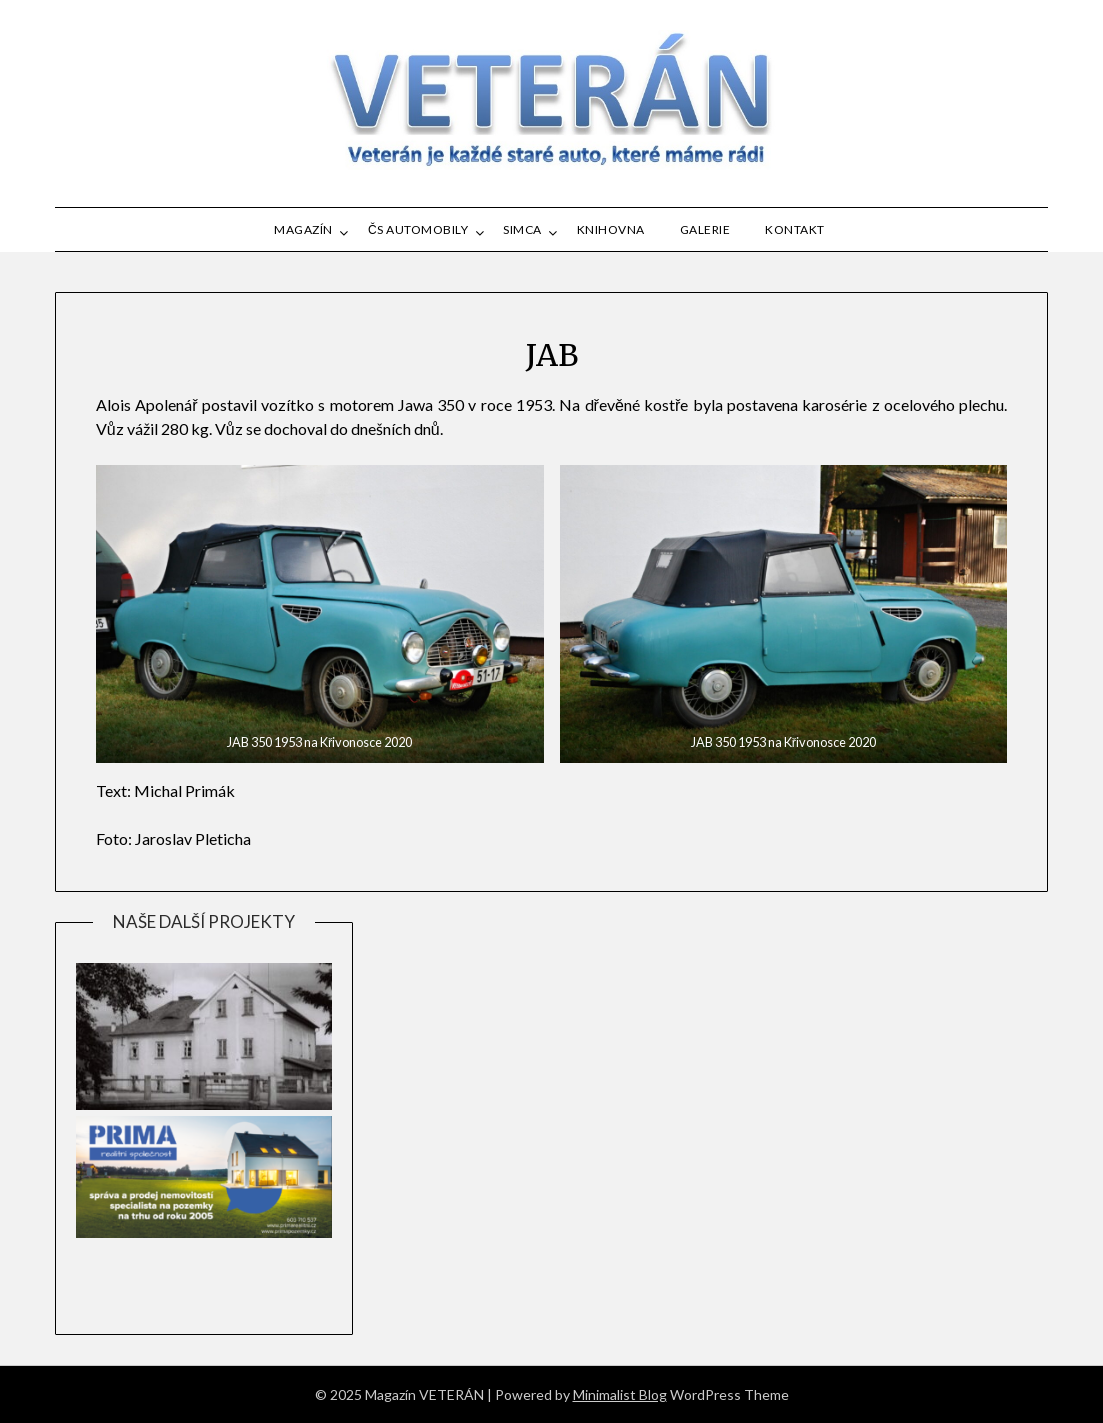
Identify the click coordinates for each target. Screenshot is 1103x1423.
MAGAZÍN (303, 229)
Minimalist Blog (620, 1394)
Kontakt (795, 229)
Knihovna (611, 229)
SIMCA (522, 229)
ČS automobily (418, 229)
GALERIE (705, 229)
